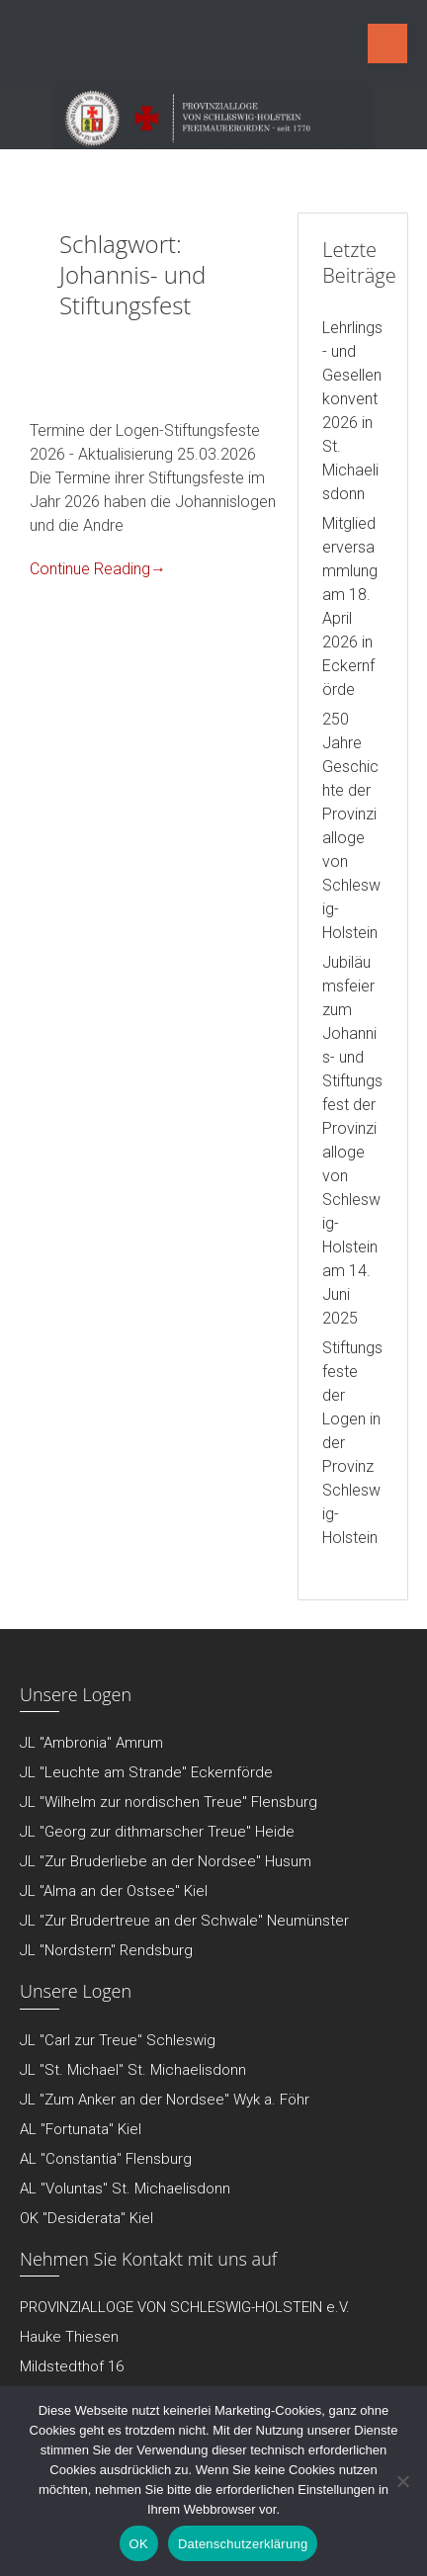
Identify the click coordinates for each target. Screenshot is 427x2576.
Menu (387, 43)
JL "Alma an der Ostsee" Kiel (114, 1891)
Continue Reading (98, 568)
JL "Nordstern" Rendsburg (106, 1950)
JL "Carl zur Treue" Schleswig (117, 2040)
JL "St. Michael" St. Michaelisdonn (133, 2070)
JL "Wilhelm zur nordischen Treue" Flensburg (168, 1802)
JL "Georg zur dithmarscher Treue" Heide (157, 1832)
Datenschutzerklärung (242, 2543)
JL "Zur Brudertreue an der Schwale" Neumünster (184, 1921)
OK (138, 2543)
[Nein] (402, 2481)
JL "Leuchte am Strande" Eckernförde (146, 1772)
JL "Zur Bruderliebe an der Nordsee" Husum (165, 1861)
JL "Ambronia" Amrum (91, 1743)
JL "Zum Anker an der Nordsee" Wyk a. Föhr (164, 2099)
